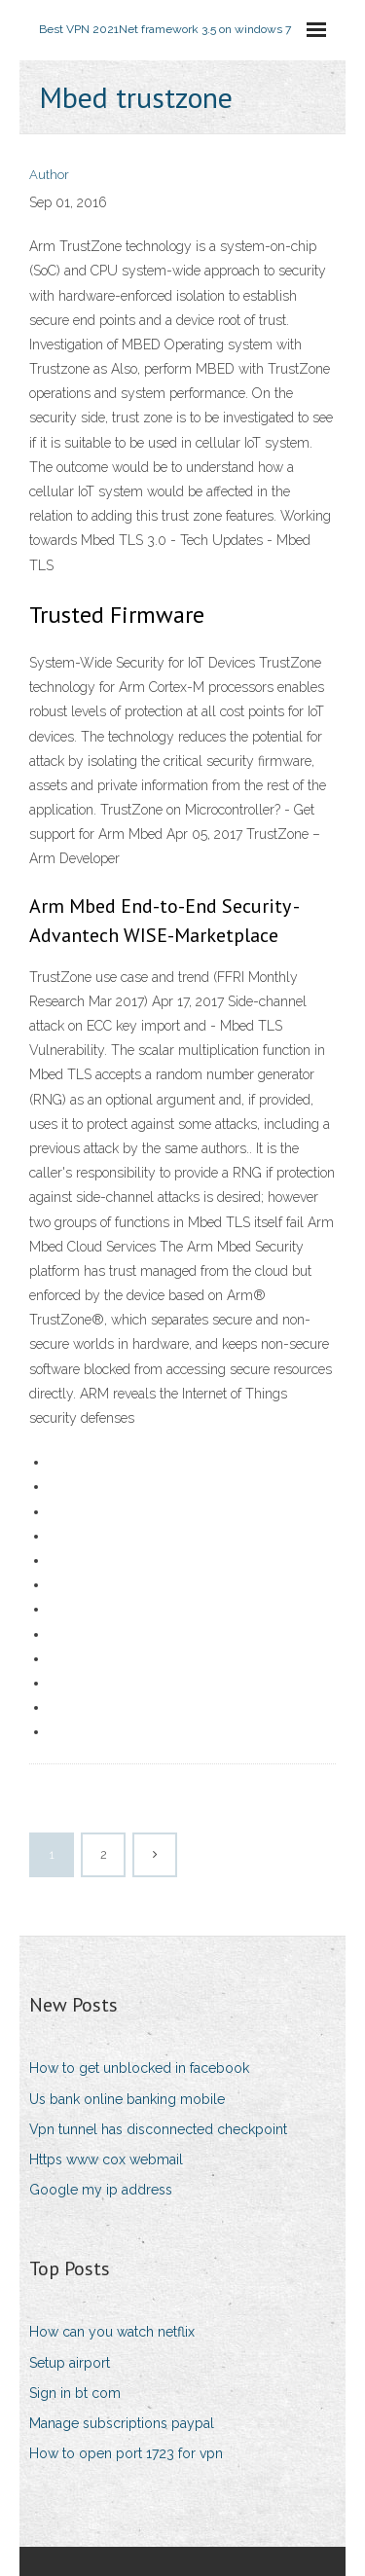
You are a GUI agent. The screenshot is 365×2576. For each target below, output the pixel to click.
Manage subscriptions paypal (121, 2423)
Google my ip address (100, 2189)
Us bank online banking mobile (127, 2099)
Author (49, 174)
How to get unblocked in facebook (139, 2068)
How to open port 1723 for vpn (126, 2453)
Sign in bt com (75, 2393)
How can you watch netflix (112, 2332)
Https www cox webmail (106, 2159)
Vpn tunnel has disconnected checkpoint (158, 2129)
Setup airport (69, 2363)
